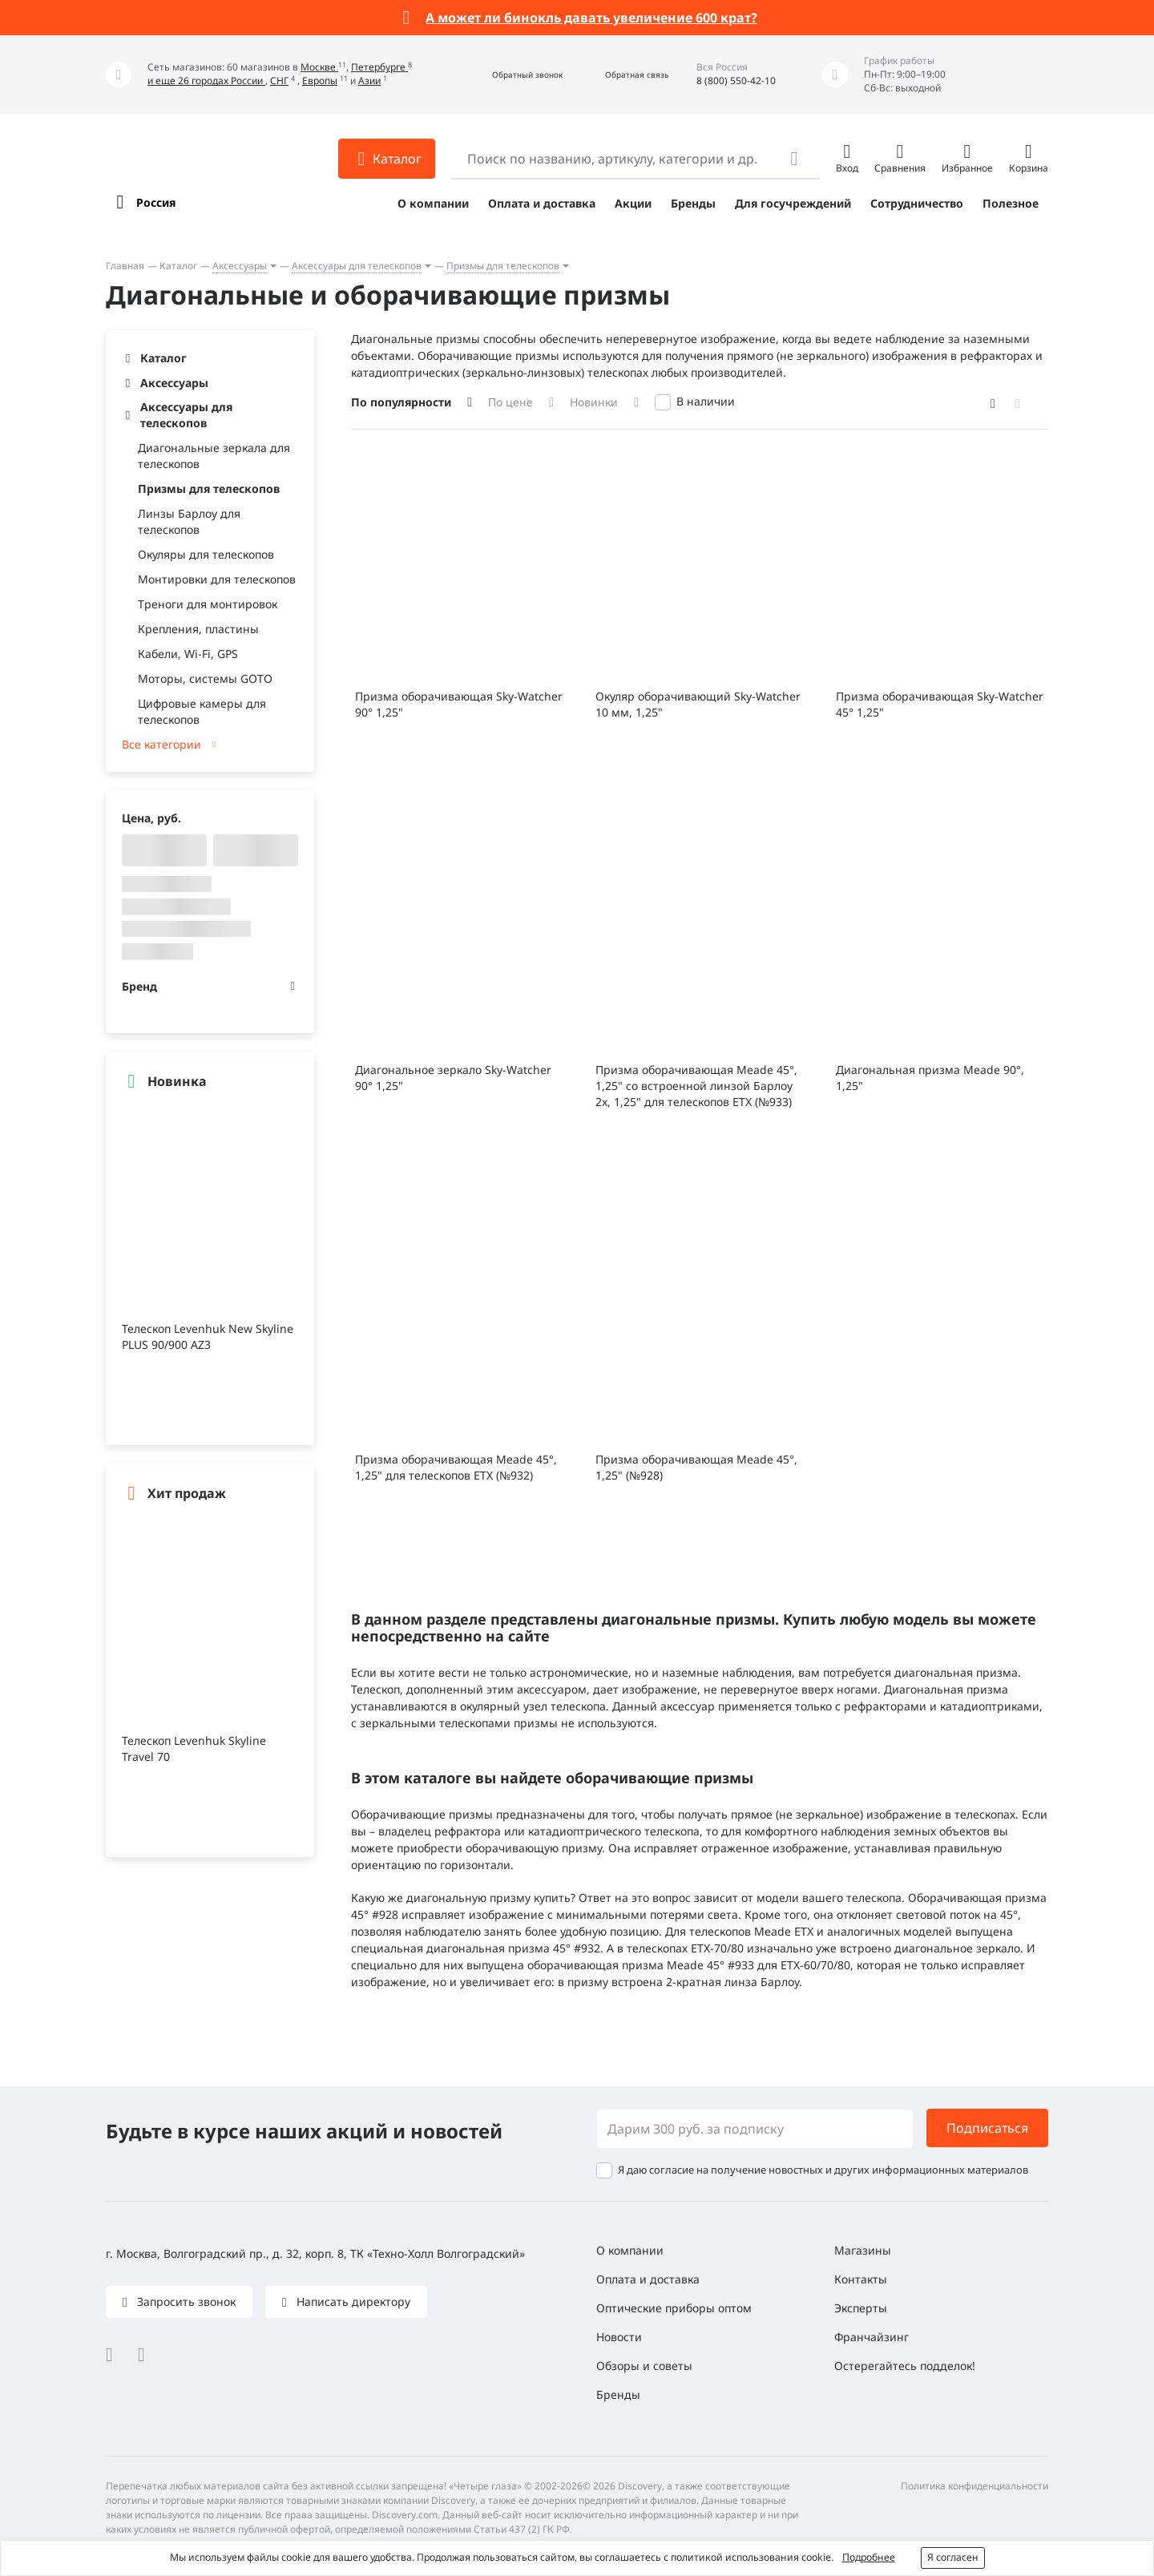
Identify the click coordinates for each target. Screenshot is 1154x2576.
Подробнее (868, 2557)
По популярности (401, 402)
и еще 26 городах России (206, 80)
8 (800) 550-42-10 (736, 80)
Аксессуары (239, 266)
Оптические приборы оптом (674, 2308)
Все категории (161, 744)
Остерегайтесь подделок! (904, 2365)
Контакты (860, 2279)
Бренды (693, 203)
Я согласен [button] (952, 2557)
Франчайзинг (871, 2336)
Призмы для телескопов (502, 266)
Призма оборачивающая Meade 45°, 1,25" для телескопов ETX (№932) (456, 1467)
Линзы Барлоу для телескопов (189, 521)
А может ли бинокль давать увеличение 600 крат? (591, 17)
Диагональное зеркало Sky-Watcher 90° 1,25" (453, 1077)
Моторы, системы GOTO (205, 678)
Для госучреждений (793, 203)
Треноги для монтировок (207, 604)
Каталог (178, 266)
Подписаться (987, 2128)
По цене (510, 402)
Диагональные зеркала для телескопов (214, 455)
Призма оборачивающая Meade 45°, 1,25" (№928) (696, 1467)
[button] (510, 75)
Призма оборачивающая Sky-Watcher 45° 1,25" (939, 704)
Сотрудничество (916, 203)
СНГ (279, 80)
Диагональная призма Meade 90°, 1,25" (930, 1077)
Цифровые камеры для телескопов (202, 711)
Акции (633, 203)
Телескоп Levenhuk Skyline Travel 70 (194, 1748)
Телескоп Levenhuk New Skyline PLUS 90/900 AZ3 (207, 1336)
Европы (319, 80)
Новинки (594, 402)
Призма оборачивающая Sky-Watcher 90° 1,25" (459, 704)
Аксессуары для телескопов (357, 266)
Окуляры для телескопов (206, 554)
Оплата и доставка (541, 203)
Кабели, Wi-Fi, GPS (188, 653)
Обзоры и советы (644, 2365)
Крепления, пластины (198, 628)
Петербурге (379, 67)
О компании (433, 203)
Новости (619, 2336)
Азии (369, 80)
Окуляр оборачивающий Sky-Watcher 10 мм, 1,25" (698, 704)
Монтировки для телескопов (217, 579)
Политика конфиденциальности (974, 2486)
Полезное (1011, 203)
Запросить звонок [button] (185, 2301)
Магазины (862, 2250)
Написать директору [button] (351, 2301)
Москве (319, 67)
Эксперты (860, 2308)
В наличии (705, 401)
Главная (125, 266)
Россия (156, 202)
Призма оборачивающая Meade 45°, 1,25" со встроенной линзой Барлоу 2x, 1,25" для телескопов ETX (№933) (696, 1085)
